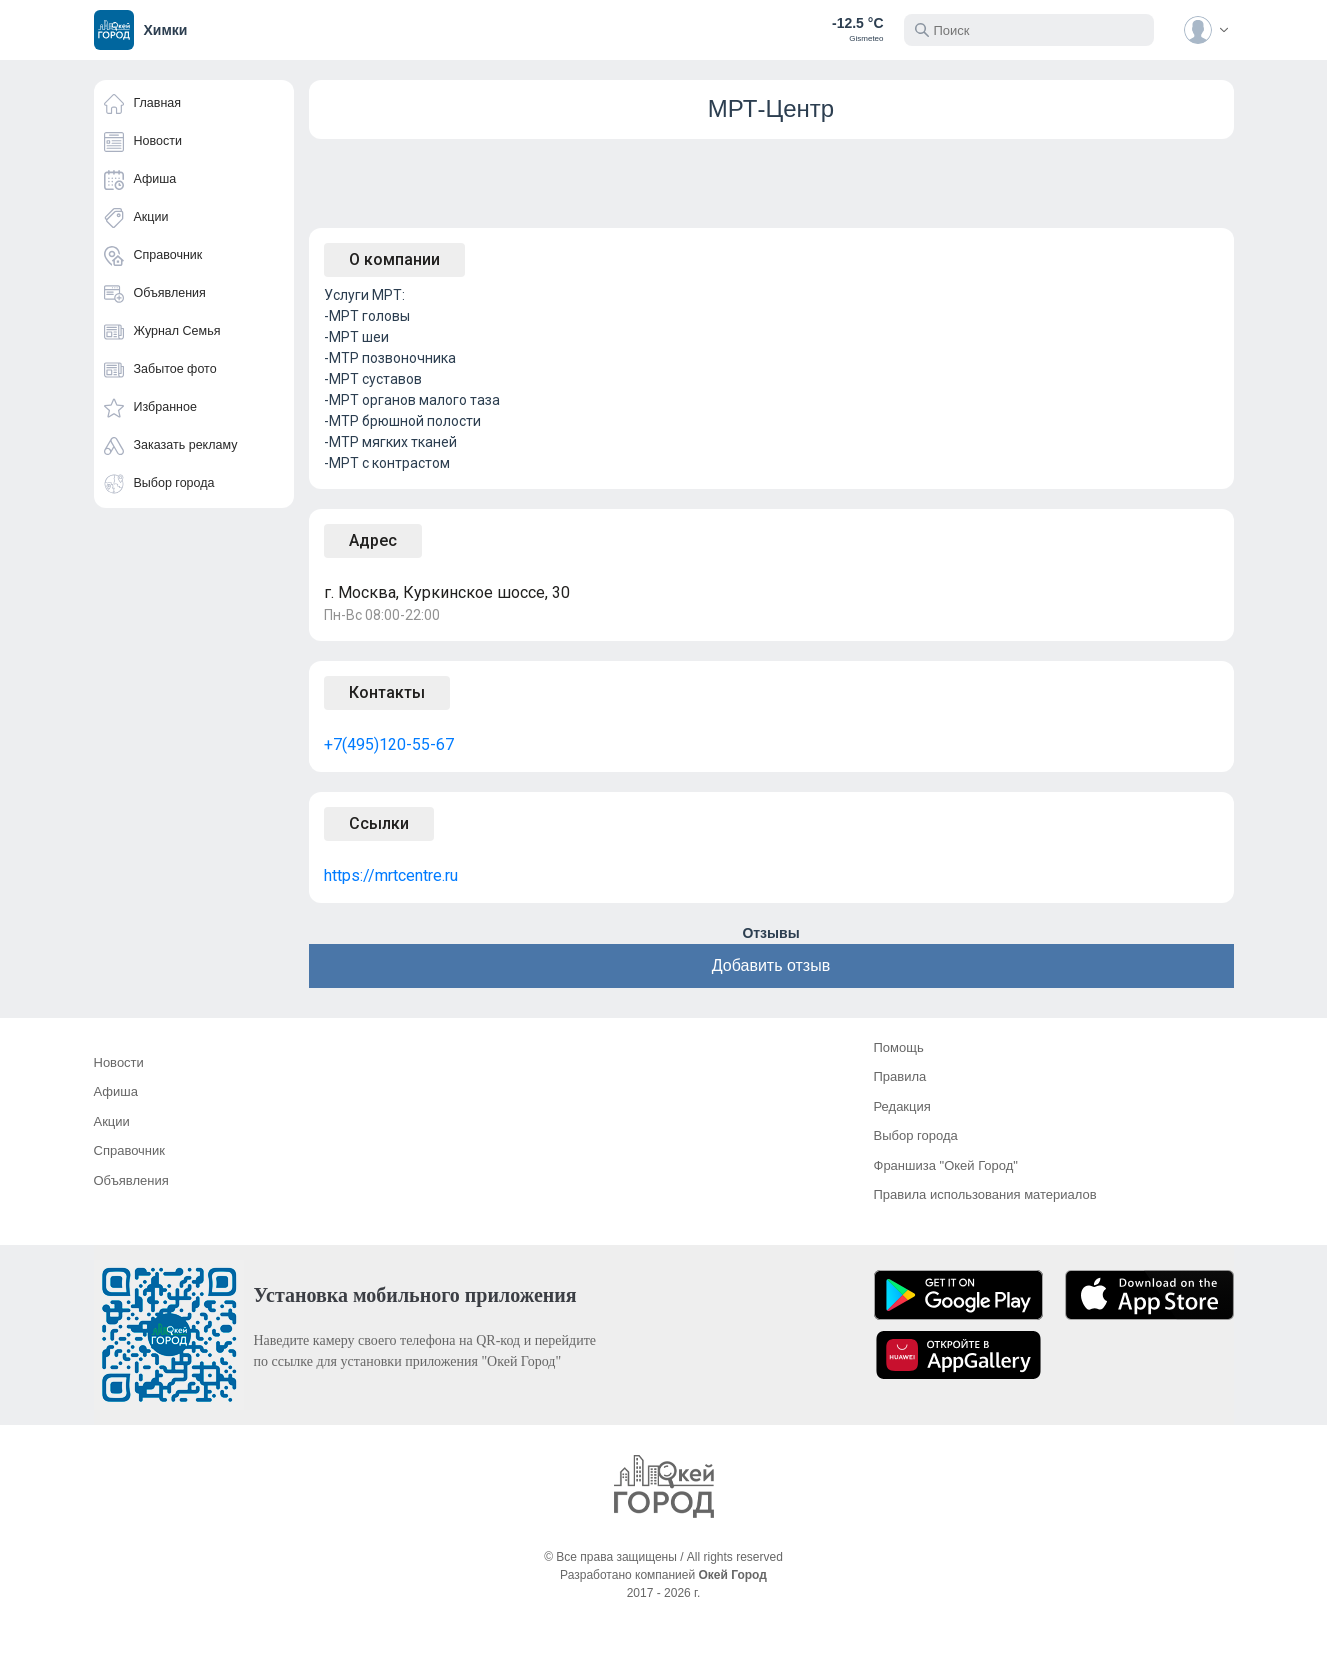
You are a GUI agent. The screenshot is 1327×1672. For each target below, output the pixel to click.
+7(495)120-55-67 (389, 744)
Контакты (387, 692)
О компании (394, 259)
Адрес (373, 540)
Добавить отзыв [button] (771, 965)
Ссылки (379, 823)
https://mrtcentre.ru (391, 875)
